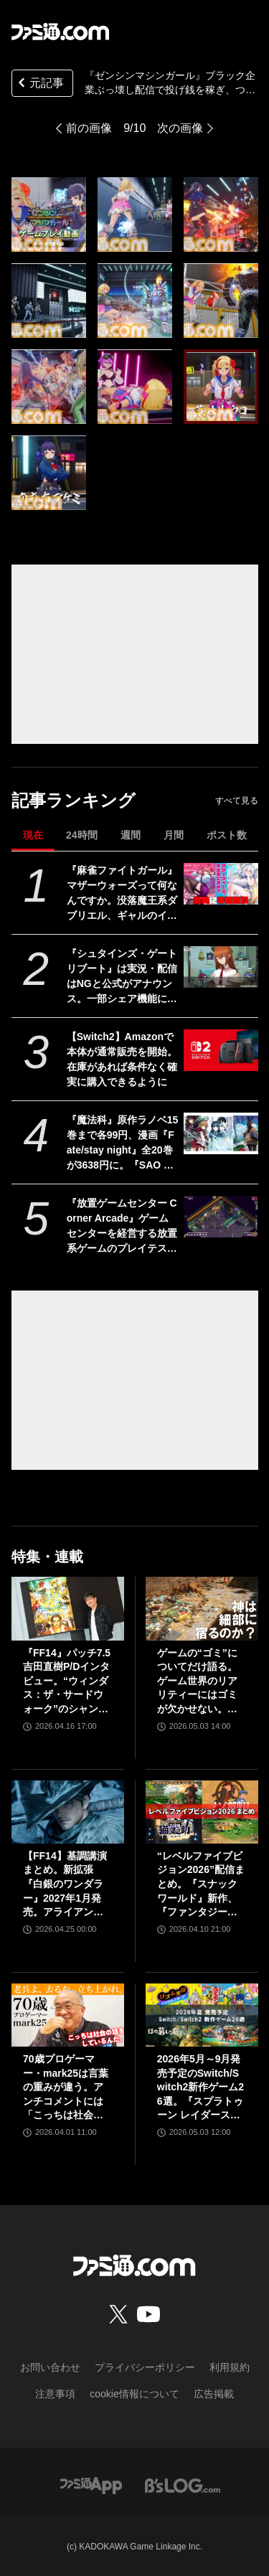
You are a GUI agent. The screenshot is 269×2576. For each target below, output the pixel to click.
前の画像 (89, 128)
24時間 (82, 835)
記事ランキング (73, 800)
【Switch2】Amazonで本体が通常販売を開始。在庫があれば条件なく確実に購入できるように (122, 1059)
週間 (131, 835)
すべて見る (236, 801)
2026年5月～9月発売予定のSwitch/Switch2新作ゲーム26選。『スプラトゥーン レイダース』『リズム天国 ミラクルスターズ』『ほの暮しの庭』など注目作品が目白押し (200, 2088)
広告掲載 (214, 2394)
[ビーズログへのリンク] (182, 2484)
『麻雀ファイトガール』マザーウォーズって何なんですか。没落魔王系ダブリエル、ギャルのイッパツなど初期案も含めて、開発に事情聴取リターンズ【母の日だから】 (122, 893)
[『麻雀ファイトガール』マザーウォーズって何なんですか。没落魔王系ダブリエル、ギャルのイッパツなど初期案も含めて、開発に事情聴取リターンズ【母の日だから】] (221, 884)
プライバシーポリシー (145, 2367)
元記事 (39, 84)
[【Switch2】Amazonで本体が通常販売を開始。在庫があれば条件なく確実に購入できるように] (221, 1050)
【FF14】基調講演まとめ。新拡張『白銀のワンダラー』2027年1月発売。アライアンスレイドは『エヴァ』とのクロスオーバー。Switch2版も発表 (67, 1885)
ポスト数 (227, 835)
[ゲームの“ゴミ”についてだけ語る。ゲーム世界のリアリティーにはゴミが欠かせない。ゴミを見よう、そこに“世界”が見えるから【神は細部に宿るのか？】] (202, 1608)
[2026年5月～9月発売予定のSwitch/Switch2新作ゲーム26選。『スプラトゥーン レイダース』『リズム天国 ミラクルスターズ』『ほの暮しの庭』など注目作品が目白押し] (202, 2015)
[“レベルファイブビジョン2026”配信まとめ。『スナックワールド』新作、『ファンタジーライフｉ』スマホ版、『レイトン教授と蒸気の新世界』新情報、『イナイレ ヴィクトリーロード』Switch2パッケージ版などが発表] (202, 1812)
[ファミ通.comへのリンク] (60, 31)
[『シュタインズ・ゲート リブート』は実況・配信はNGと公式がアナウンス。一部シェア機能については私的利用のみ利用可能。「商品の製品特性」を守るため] (221, 967)
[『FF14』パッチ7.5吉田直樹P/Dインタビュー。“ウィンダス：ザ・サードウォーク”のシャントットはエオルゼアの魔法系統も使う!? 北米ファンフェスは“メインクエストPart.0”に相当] (67, 1608)
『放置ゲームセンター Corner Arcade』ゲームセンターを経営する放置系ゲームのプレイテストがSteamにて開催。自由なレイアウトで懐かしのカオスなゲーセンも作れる (122, 1226)
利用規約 (229, 2367)
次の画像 (180, 128)
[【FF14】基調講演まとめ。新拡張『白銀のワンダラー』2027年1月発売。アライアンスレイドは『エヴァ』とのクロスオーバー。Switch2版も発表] (67, 1812)
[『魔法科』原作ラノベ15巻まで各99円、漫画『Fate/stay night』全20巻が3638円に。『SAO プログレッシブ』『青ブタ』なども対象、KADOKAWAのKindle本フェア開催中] (221, 1133)
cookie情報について (134, 2394)
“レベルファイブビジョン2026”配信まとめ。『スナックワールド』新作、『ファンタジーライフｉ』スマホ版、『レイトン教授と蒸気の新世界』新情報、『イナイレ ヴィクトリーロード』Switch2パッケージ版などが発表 (201, 1885)
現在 (33, 835)
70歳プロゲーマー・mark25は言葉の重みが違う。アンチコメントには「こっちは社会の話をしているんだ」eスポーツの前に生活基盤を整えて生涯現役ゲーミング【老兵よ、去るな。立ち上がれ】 (66, 2088)
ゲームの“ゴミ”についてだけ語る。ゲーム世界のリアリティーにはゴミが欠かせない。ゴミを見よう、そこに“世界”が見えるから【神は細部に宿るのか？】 (197, 1682)
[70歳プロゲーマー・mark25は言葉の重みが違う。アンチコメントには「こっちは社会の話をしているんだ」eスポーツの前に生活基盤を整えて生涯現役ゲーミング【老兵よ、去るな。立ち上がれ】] (67, 2015)
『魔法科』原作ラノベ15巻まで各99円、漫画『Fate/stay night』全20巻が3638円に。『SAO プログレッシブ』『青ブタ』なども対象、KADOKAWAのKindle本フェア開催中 (123, 1143)
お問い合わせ (50, 2367)
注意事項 (55, 2394)
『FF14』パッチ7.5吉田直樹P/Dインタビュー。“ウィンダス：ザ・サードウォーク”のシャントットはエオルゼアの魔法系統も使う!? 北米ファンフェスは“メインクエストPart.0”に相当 (66, 1682)
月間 (174, 835)
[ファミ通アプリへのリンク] (91, 2484)
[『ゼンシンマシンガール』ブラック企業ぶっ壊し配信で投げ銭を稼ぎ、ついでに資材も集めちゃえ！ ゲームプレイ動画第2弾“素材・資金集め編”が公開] (48, 214)
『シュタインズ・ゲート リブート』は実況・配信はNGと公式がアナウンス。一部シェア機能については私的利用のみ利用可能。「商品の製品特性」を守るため (122, 977)
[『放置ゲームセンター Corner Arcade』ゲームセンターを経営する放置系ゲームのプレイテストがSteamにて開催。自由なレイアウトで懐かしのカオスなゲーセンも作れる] (221, 1216)
